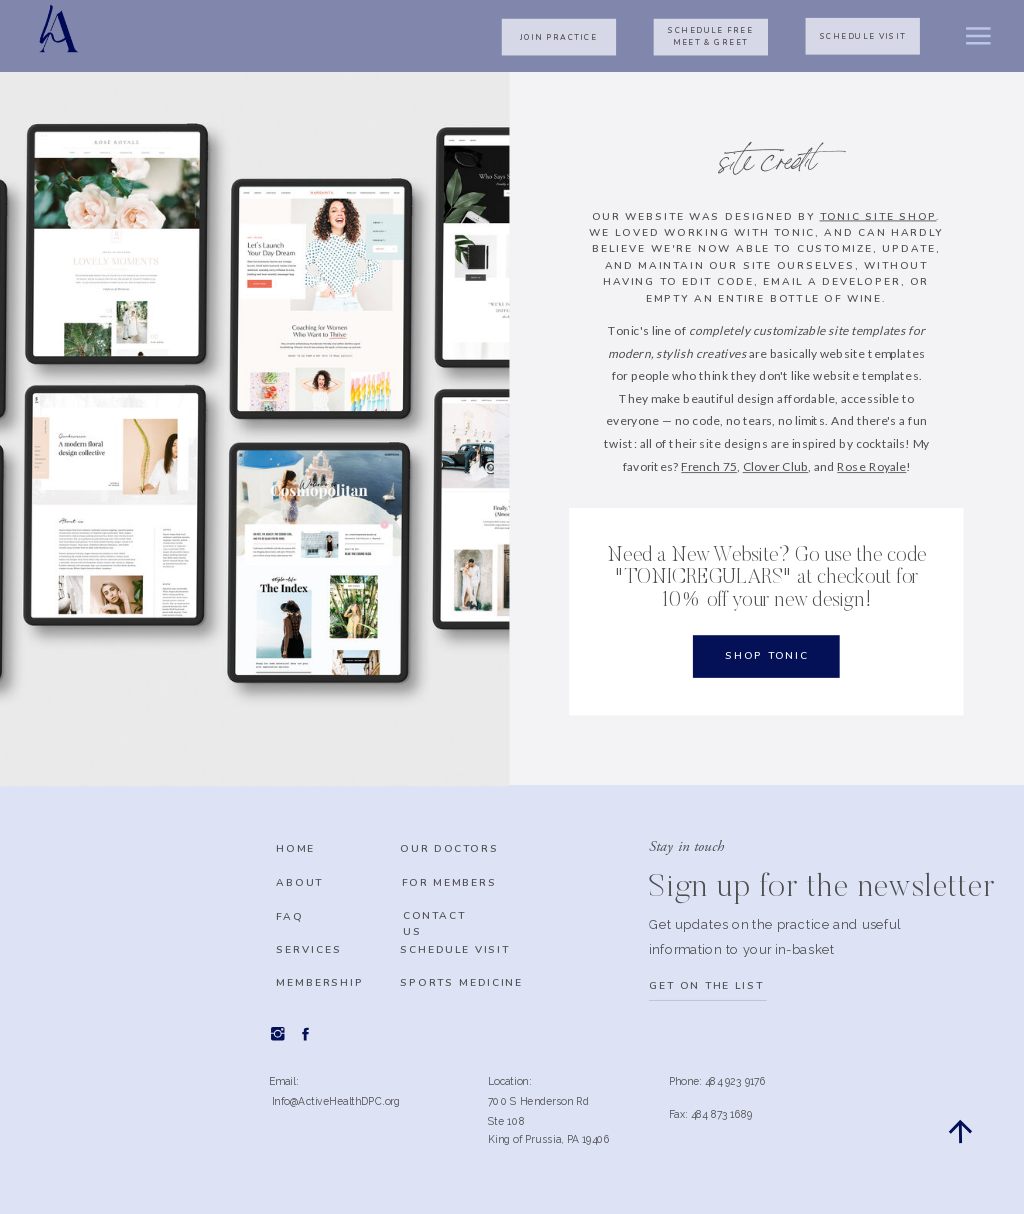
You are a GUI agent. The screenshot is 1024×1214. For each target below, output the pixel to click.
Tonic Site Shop (878, 216)
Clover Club (776, 466)
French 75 (709, 466)
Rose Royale (871, 466)
